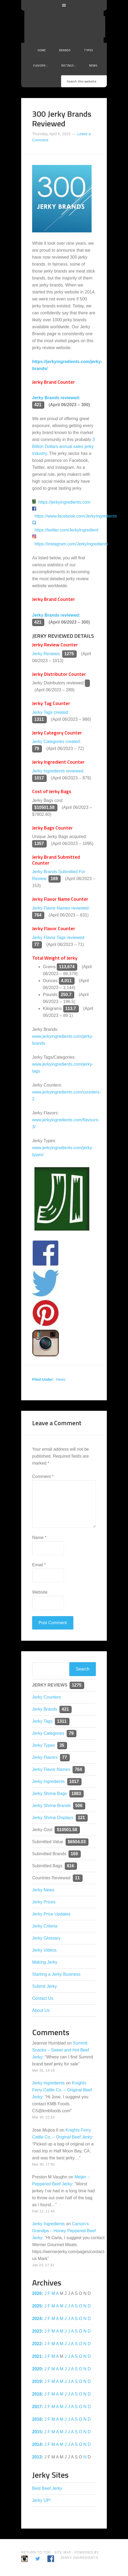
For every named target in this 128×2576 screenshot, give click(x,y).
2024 (37, 2318)
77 (36, 944)
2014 (37, 2444)
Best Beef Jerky (47, 2488)
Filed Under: (43, 1379)
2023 (37, 2331)
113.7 (70, 1008)
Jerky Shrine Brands (51, 1805)
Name (39, 1537)
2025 (37, 2306)
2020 (37, 2369)
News (60, 1379)
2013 (37, 2457)
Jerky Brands (44, 1709)
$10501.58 (44, 807)
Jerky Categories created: (56, 741)
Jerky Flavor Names (51, 1769)
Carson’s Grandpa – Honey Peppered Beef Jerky (64, 2231)
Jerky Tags (42, 1721)
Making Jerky (44, 1962)
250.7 (66, 994)
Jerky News (43, 1890)
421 (38, 404)
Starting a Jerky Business (56, 1974)
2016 (37, 2419)
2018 (37, 2394)
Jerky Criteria (44, 1926)
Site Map (63, 2552)
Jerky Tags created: (50, 712)
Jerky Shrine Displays (52, 1817)
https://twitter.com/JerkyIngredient (66, 530)
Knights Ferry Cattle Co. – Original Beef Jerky (62, 2090)
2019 (37, 2381)
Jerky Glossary (46, 1938)
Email (39, 1565)
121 (81, 1817)
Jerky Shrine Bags (49, 1793)
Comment (43, 1476)
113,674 (66, 966)
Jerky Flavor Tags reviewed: (58, 937)
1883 (76, 1793)
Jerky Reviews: (46, 653)
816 (70, 1866)
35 (61, 1745)
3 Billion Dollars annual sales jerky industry (63, 446)
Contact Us (42, 1998)
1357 (39, 843)
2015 (37, 2432)
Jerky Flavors (45, 1757)
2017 (37, 2406)
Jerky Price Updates (51, 1914)
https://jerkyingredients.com (64, 502)
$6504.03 (77, 1841)
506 (78, 1805)
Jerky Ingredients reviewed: (58, 771)
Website (40, 1592)
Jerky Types (43, 1745)
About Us (41, 2010)
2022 (37, 2343)
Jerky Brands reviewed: (56, 397)
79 (36, 748)
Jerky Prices (43, 1902)
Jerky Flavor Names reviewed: (61, 908)
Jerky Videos (44, 1950)
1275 (69, 653)
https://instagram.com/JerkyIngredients (71, 544)
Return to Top (36, 2552)
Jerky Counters (46, 1697)
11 (77, 1878)
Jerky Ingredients (71, 26)
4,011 (66, 980)
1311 (39, 719)
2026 (37, 2293)
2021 (37, 2356)
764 (38, 915)
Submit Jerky (44, 1986)
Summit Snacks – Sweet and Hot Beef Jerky (60, 2050)
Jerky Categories (48, 1733)
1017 (39, 778)
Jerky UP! (41, 2500)
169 (54, 878)
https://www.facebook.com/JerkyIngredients (76, 516)
